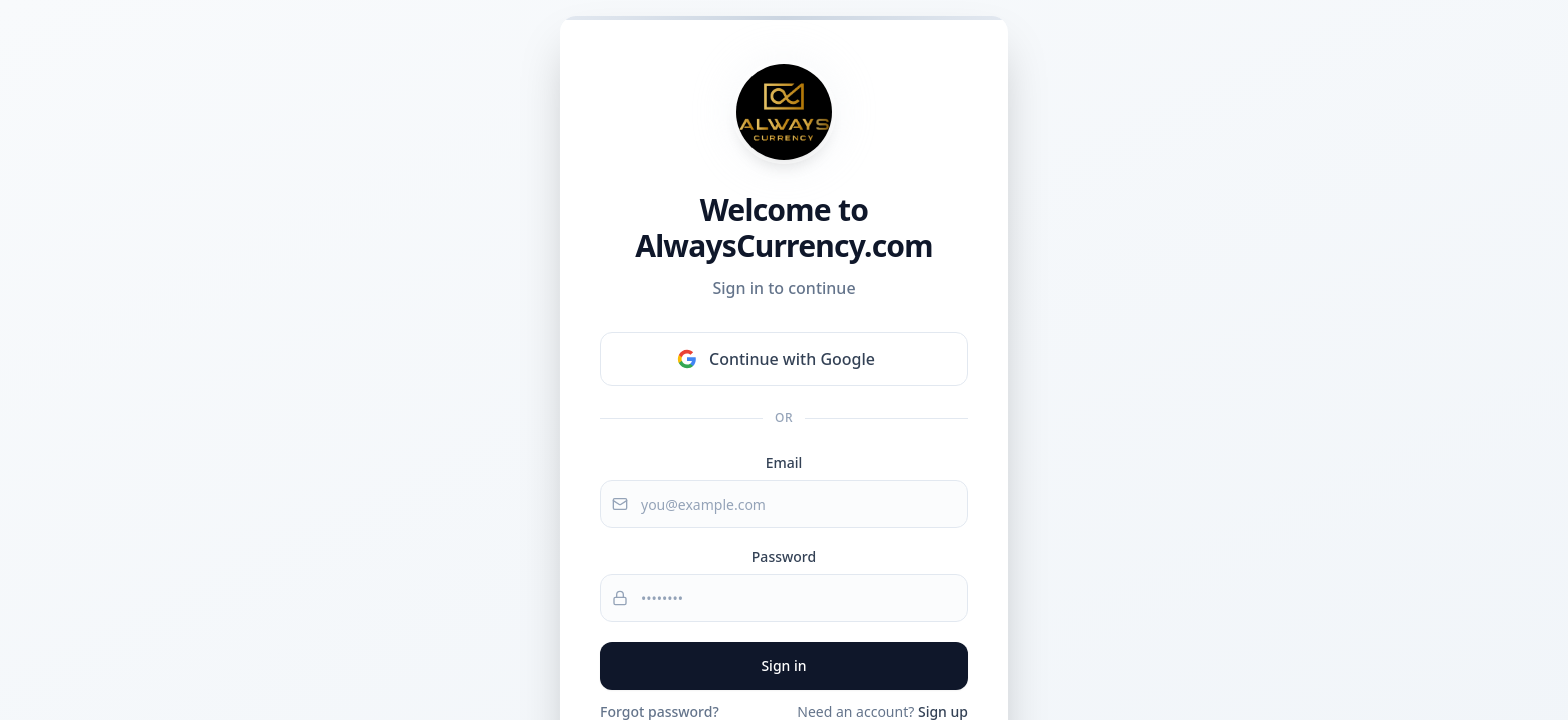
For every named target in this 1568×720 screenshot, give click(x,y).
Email (784, 462)
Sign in (783, 665)
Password (784, 556)
